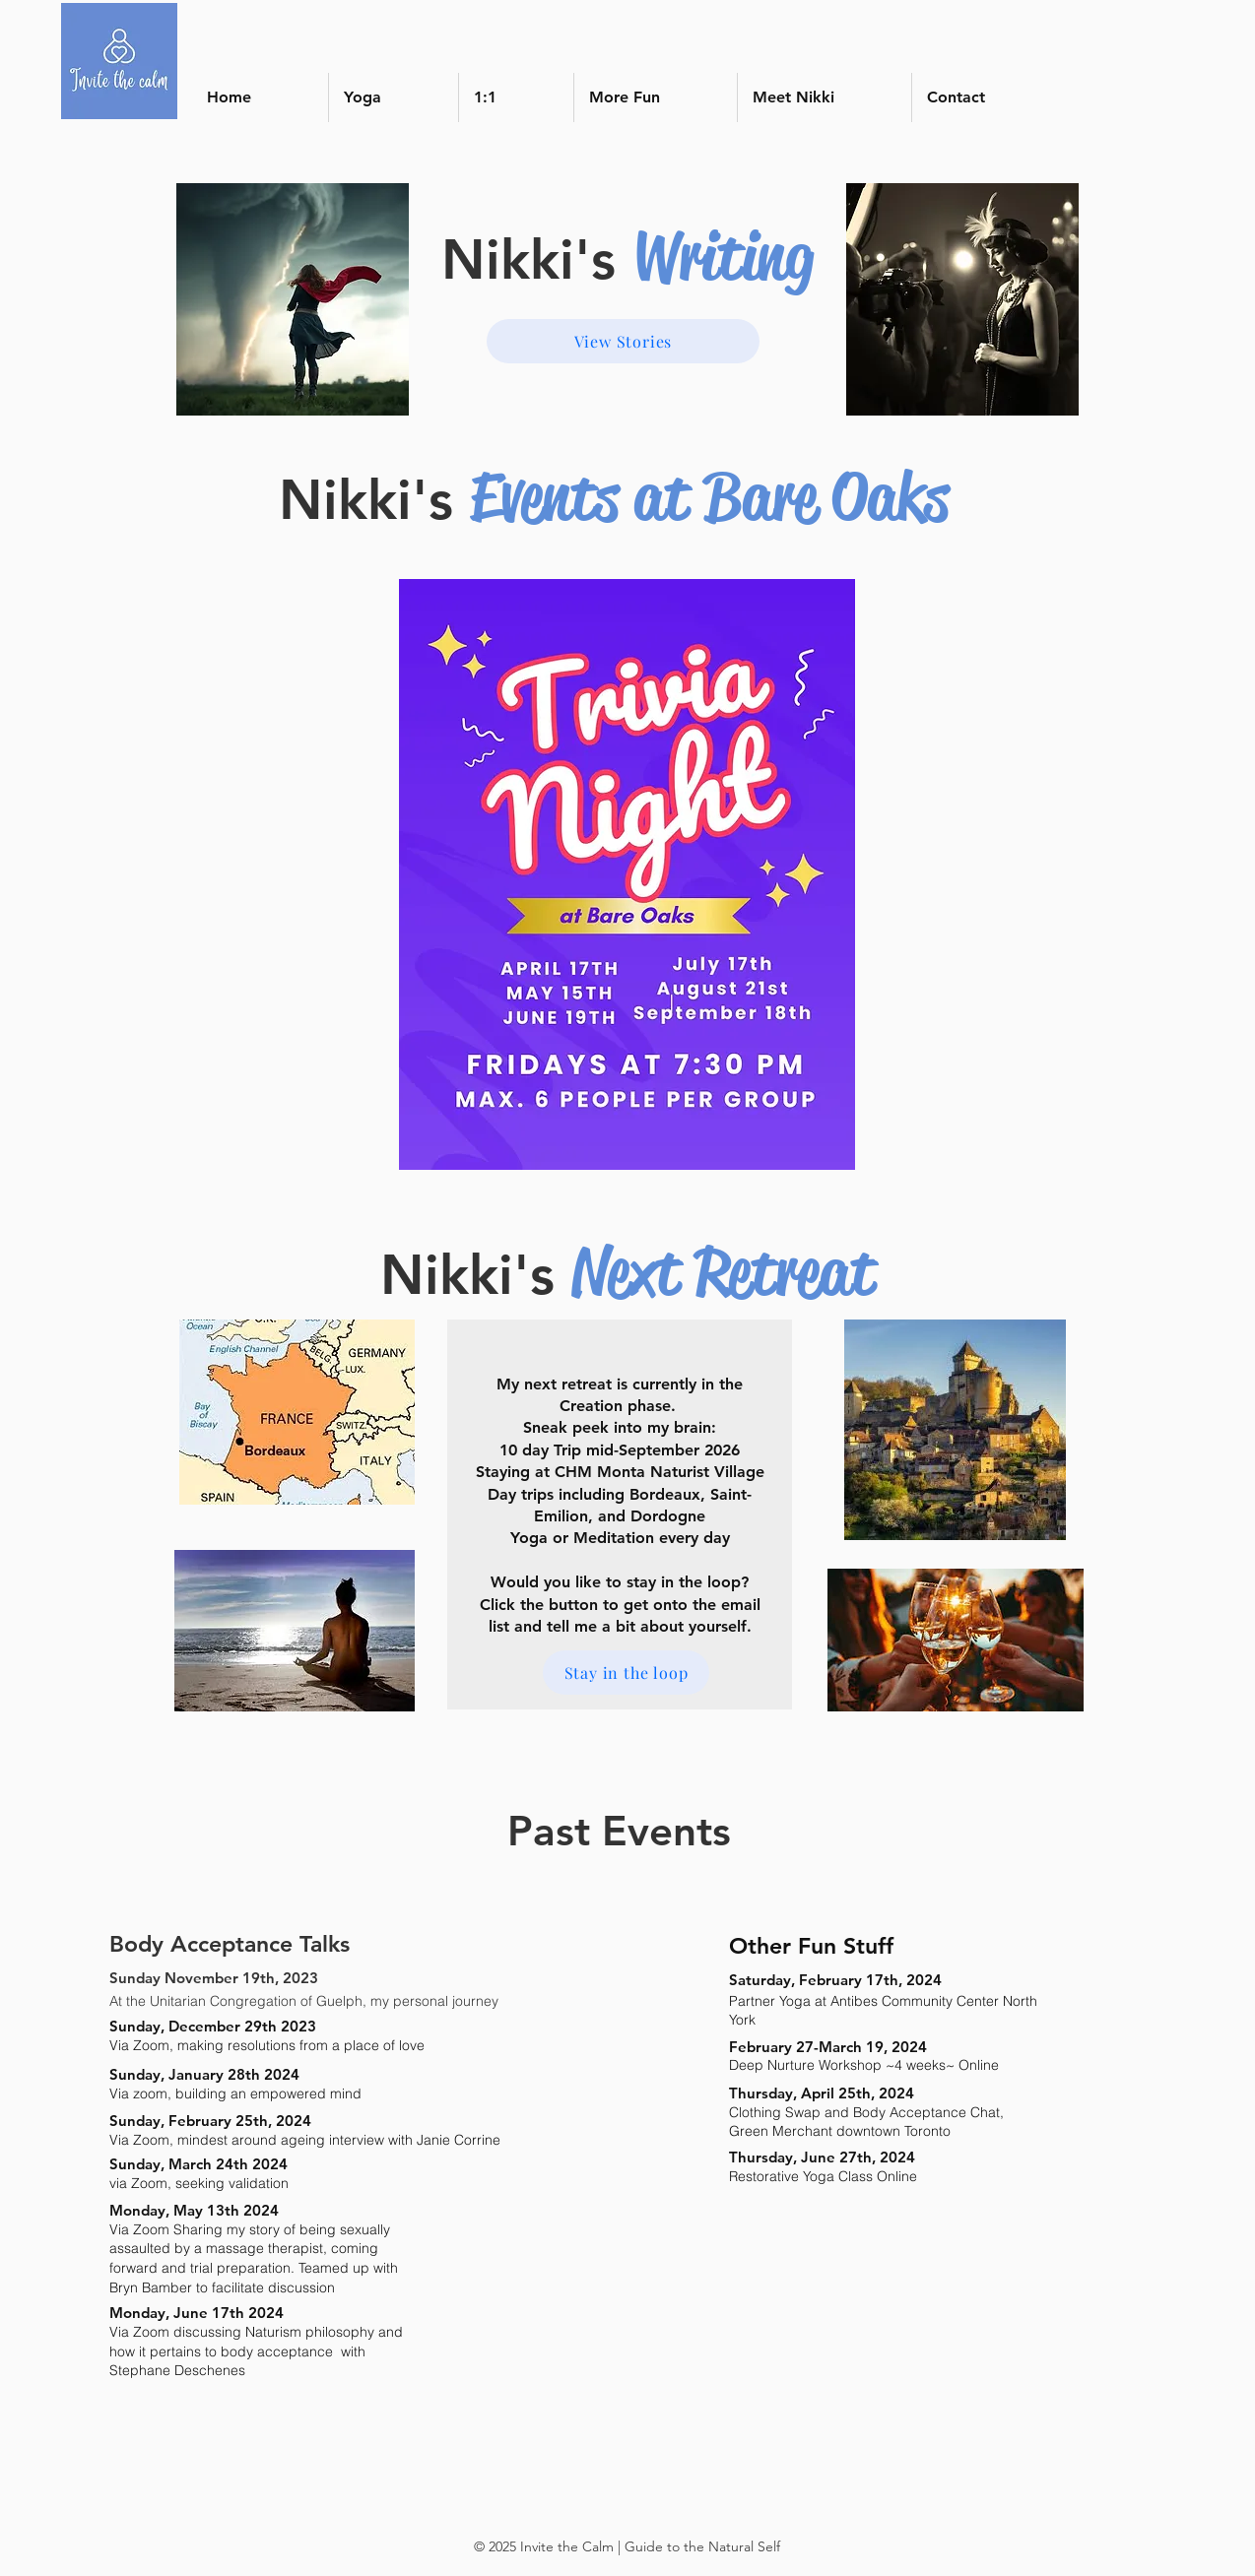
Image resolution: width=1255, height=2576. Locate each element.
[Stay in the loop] (626, 1672)
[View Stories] (623, 341)
